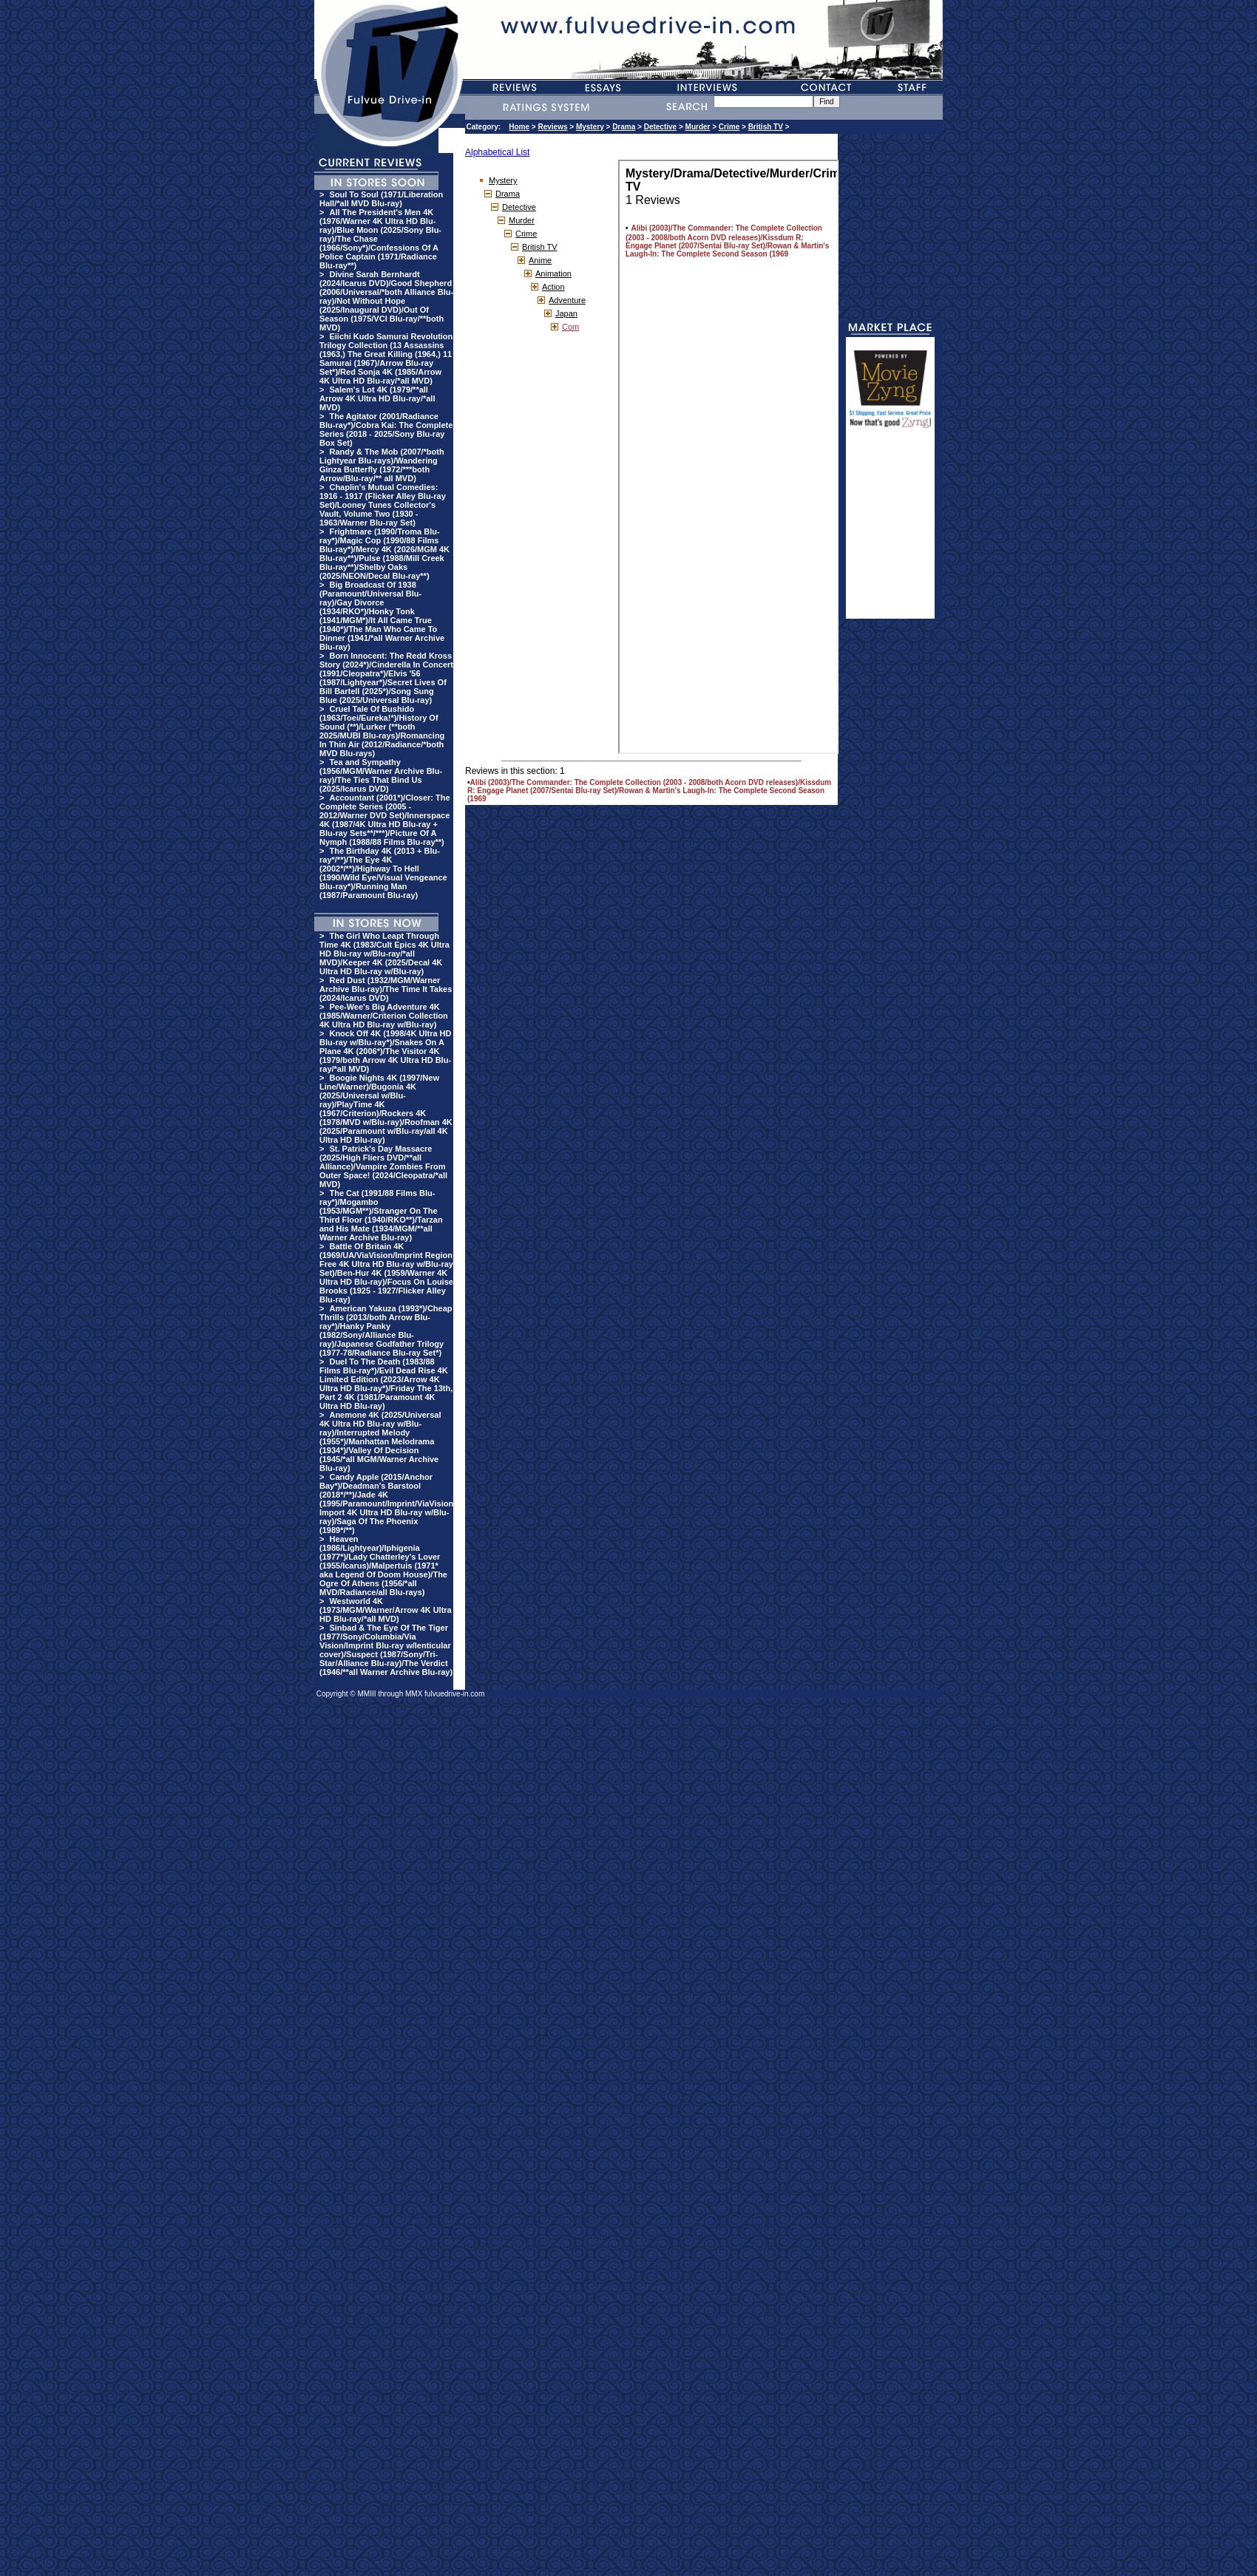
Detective (660, 127)
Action (553, 286)
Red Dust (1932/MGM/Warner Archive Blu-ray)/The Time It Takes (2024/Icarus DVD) (385, 989)
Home (519, 127)
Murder (698, 127)
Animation (553, 273)
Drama (623, 127)
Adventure (567, 300)
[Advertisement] (890, 530)
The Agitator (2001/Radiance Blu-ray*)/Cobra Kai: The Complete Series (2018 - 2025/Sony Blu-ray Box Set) (386, 429)
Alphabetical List (497, 152)
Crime (729, 127)
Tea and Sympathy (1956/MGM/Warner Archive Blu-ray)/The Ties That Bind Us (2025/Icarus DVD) (380, 775)
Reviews (552, 127)
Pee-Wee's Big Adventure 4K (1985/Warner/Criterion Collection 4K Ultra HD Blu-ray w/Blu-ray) (383, 1015)
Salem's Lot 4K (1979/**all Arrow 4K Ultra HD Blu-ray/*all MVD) (377, 398)
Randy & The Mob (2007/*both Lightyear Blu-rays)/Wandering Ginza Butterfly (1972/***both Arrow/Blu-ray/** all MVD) (381, 465)
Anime (540, 260)
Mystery (590, 127)
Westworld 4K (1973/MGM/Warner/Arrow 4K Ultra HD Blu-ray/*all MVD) (385, 1610)
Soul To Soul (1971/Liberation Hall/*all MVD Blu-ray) (381, 199)
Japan (566, 313)
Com (570, 326)
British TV (765, 127)
